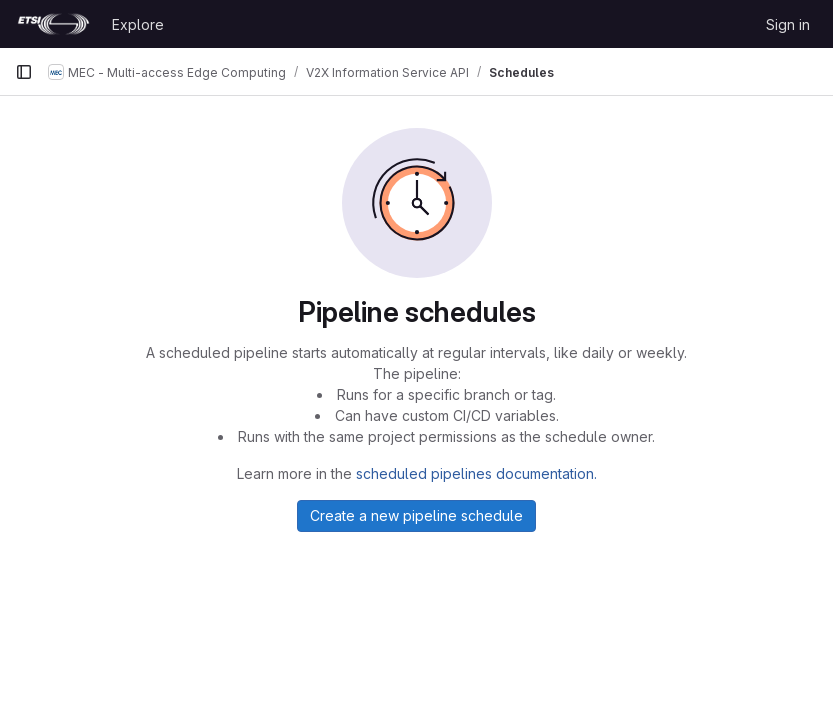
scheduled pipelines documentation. (476, 473)
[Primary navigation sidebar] (24, 72)
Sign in (788, 24)
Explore (138, 24)
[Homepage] (53, 24)
